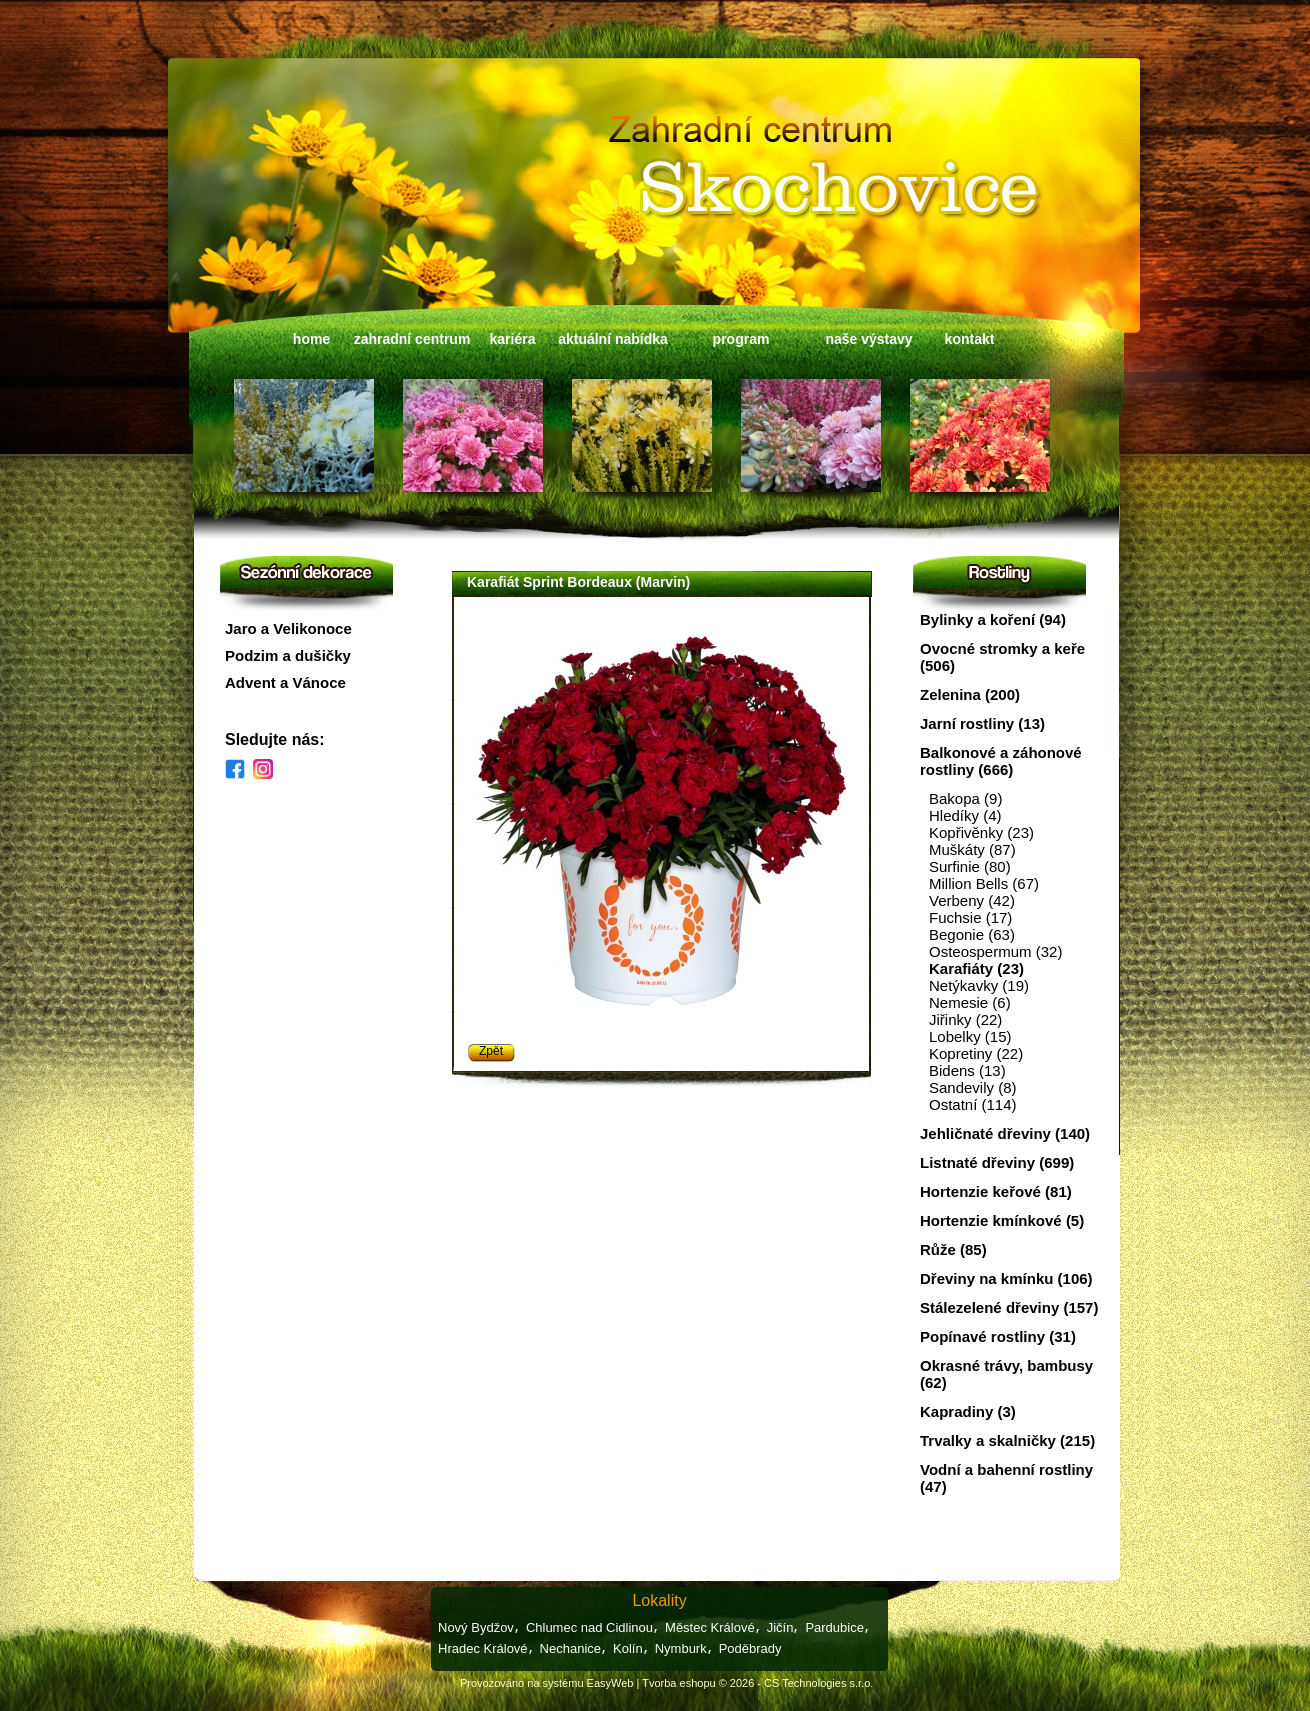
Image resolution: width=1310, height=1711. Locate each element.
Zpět (491, 1051)
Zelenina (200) (970, 694)
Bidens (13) (967, 1070)
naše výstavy (868, 339)
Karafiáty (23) (976, 968)
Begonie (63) (972, 934)
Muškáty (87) (972, 849)
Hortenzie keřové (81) (996, 1191)
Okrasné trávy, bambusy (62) (1006, 1374)
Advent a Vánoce (285, 682)
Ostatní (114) (973, 1104)
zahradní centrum (412, 339)
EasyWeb (610, 1683)
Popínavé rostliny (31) (998, 1336)
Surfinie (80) (970, 866)
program (741, 339)
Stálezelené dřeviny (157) (1009, 1307)
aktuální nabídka (613, 339)
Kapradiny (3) (968, 1411)
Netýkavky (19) (979, 985)
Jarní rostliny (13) (982, 723)
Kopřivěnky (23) (981, 832)
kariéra (513, 339)
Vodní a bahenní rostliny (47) (1006, 1478)
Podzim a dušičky (288, 655)
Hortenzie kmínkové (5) (1002, 1220)
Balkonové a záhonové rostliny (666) (1001, 761)
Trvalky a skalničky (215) (1007, 1440)
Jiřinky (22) (965, 1019)
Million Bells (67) (984, 883)
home (311, 339)
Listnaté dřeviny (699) (997, 1162)
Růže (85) (953, 1249)
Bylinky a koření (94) (993, 619)
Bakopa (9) (965, 798)
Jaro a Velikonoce (288, 628)
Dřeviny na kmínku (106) (1006, 1278)
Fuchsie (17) (970, 917)
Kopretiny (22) (976, 1053)
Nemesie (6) (970, 1002)
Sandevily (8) (973, 1087)
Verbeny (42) (972, 900)
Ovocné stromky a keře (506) (1002, 657)
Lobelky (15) (970, 1036)
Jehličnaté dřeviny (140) (1005, 1133)
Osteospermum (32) (995, 951)
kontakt (970, 339)
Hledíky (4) (965, 815)
